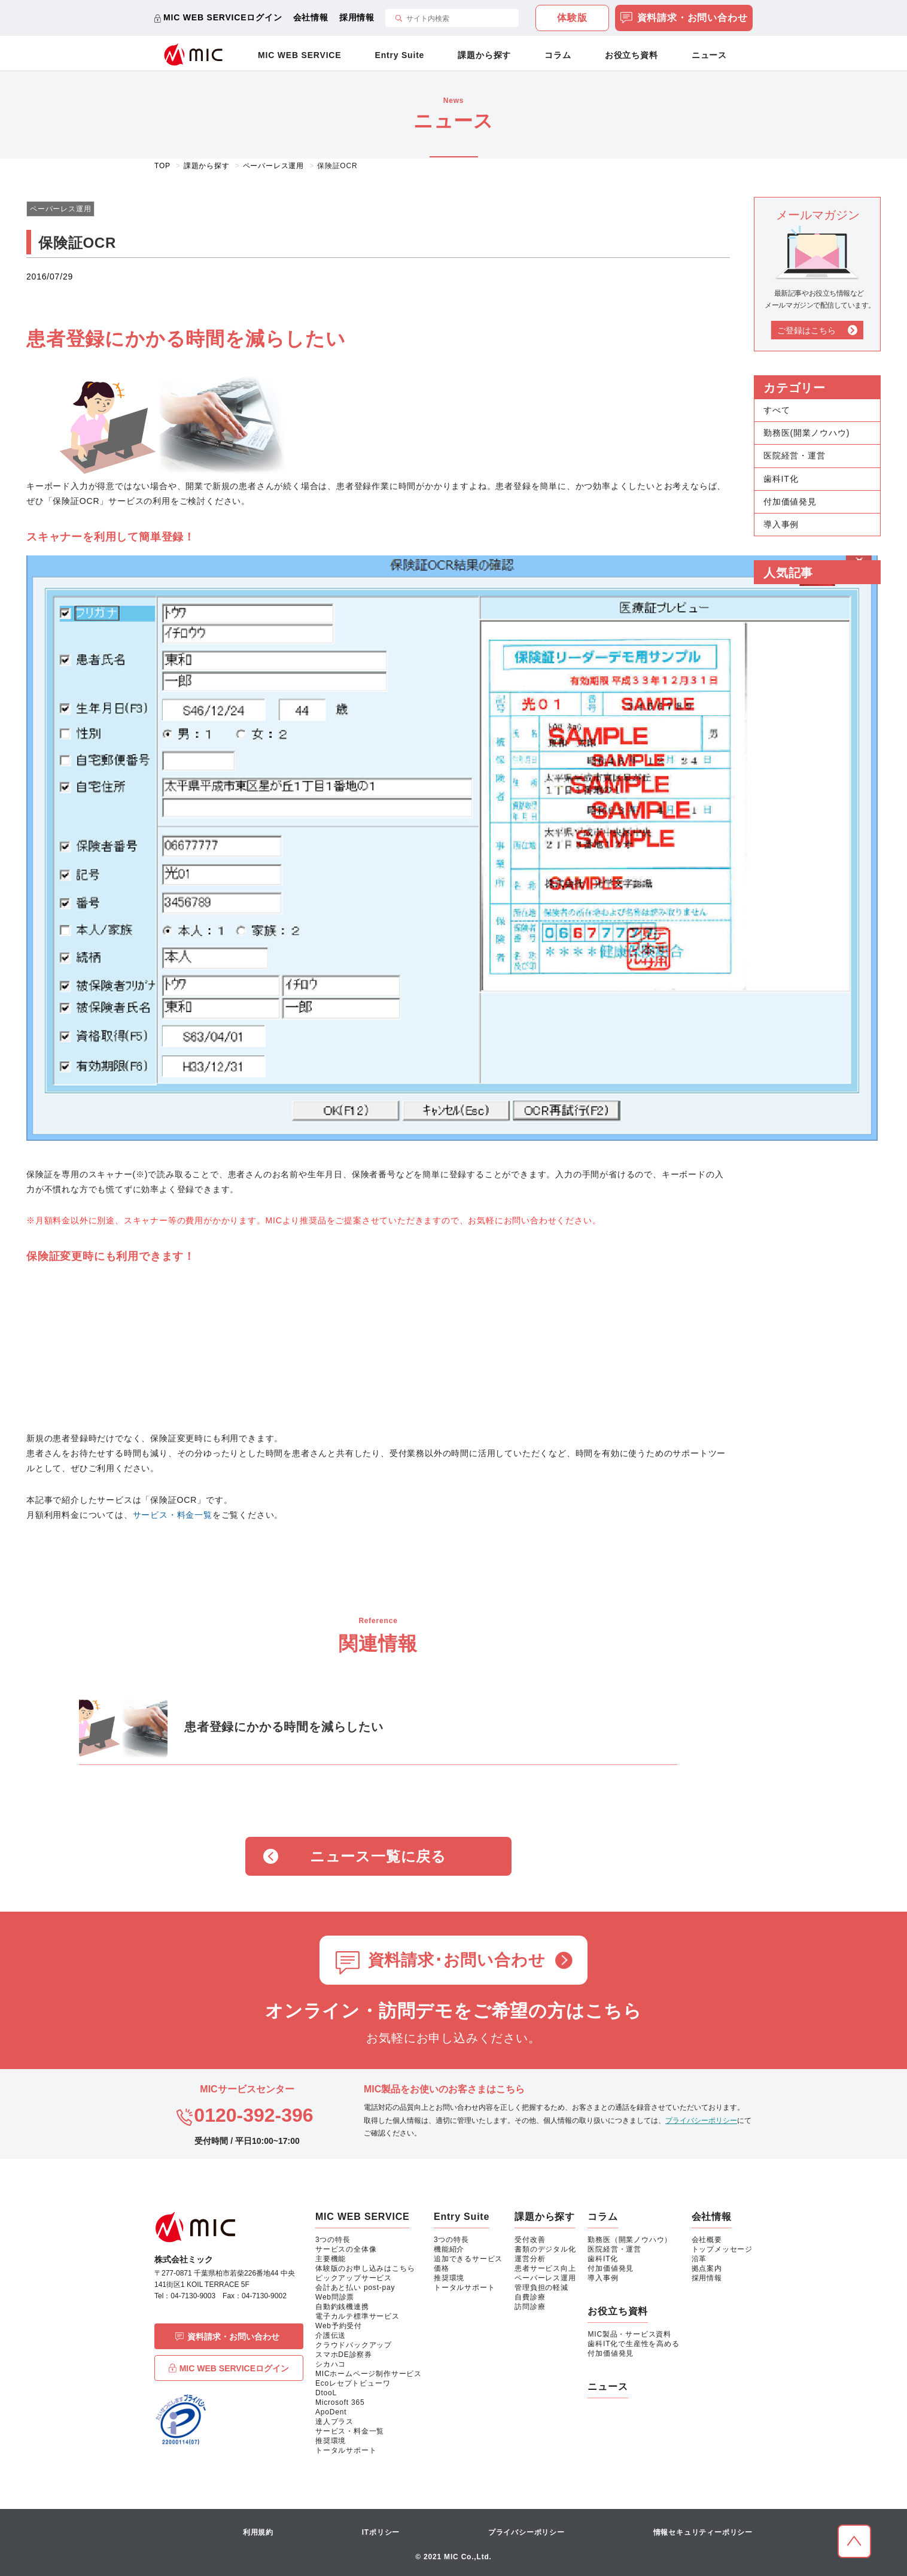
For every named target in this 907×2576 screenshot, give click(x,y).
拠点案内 (707, 2268)
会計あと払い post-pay (355, 2287)
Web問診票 (334, 2297)
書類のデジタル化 (545, 2249)
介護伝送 (330, 2335)
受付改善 (530, 2239)
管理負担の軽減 (541, 2287)
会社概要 (707, 2239)
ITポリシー (381, 2532)
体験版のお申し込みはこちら (365, 2268)
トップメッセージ (722, 2249)
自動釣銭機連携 (342, 2306)
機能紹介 (449, 2249)
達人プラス (334, 2421)
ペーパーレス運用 (545, 2278)
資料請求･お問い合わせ (457, 1960)
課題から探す (484, 55)
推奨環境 (330, 2441)
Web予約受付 (338, 2326)
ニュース (709, 55)
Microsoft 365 (339, 2402)
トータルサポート (345, 2450)
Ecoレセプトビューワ (352, 2383)
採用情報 (357, 17)
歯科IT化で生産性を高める (633, 2344)
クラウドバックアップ (353, 2345)
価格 (441, 2268)
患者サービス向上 (545, 2268)
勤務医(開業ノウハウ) (806, 433)
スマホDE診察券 (343, 2354)
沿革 (699, 2259)
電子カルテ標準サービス (357, 2316)
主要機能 (330, 2259)
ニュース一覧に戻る (378, 1856)
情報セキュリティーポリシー (703, 2532)
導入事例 (781, 524)
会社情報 (310, 17)
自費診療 (530, 2297)
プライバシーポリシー (701, 2120)
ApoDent (330, 2412)
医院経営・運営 (794, 455)
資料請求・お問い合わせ (684, 19)
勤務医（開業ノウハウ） (630, 2239)
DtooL (326, 2393)
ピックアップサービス (353, 2278)
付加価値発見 (790, 501)
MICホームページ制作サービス (368, 2374)
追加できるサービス (468, 2259)
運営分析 (530, 2259)
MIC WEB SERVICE (299, 55)
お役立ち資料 (631, 55)
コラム (557, 55)
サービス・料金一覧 (172, 1515)
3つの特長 (333, 2239)
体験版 (572, 18)
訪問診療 (530, 2306)
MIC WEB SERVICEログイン (222, 17)
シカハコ (330, 2364)
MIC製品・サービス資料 (629, 2334)
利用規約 (258, 2532)
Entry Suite (400, 55)
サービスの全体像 (345, 2249)
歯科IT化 (780, 479)
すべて (776, 410)
